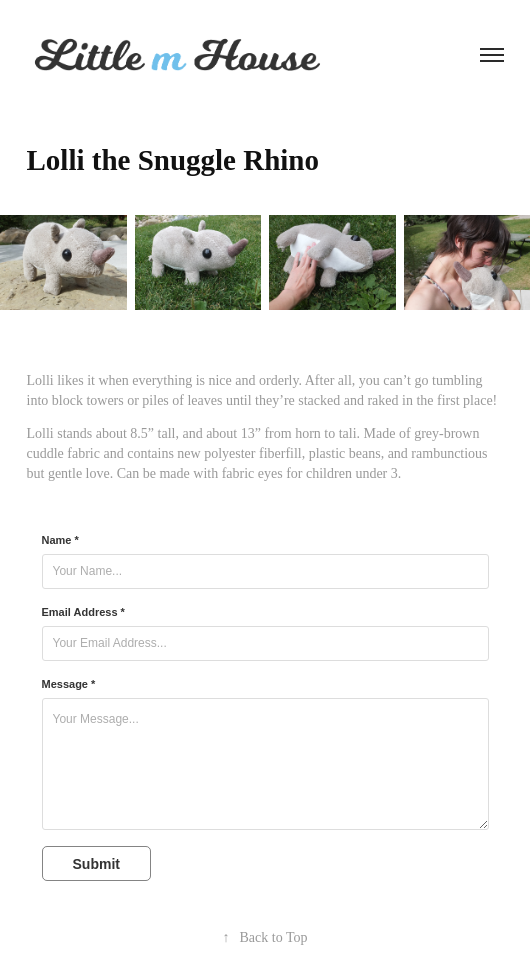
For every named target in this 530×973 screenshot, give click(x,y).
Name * (60, 540)
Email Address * (83, 612)
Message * (69, 684)
